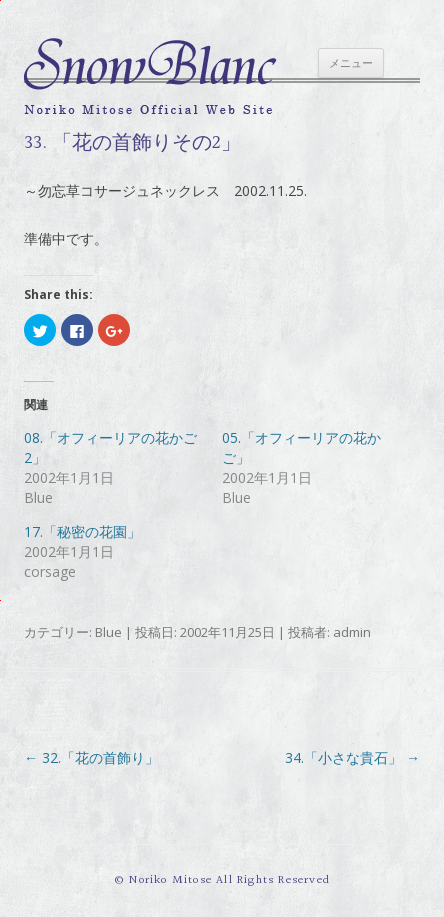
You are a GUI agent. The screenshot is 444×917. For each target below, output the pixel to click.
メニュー (351, 62)
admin (352, 632)
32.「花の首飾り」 (91, 757)
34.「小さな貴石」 (352, 757)
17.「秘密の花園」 (82, 531)
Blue (108, 632)
